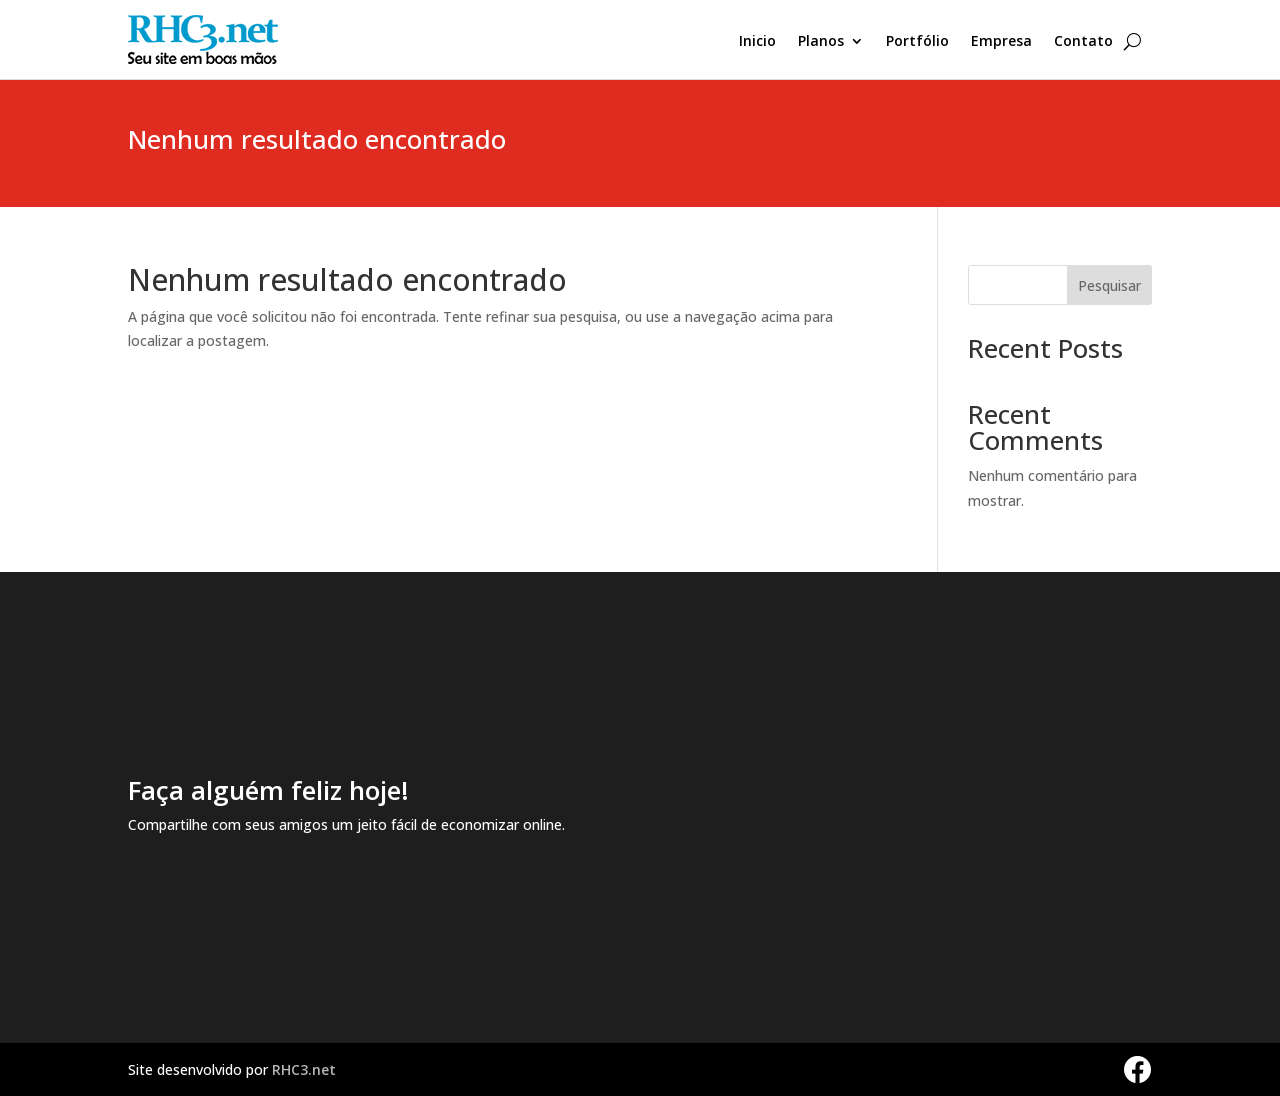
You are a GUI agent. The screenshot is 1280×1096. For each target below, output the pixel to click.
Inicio (757, 42)
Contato (1083, 42)
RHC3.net (304, 1069)
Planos (821, 42)
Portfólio (917, 42)
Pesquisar (1109, 285)
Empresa (1001, 42)
